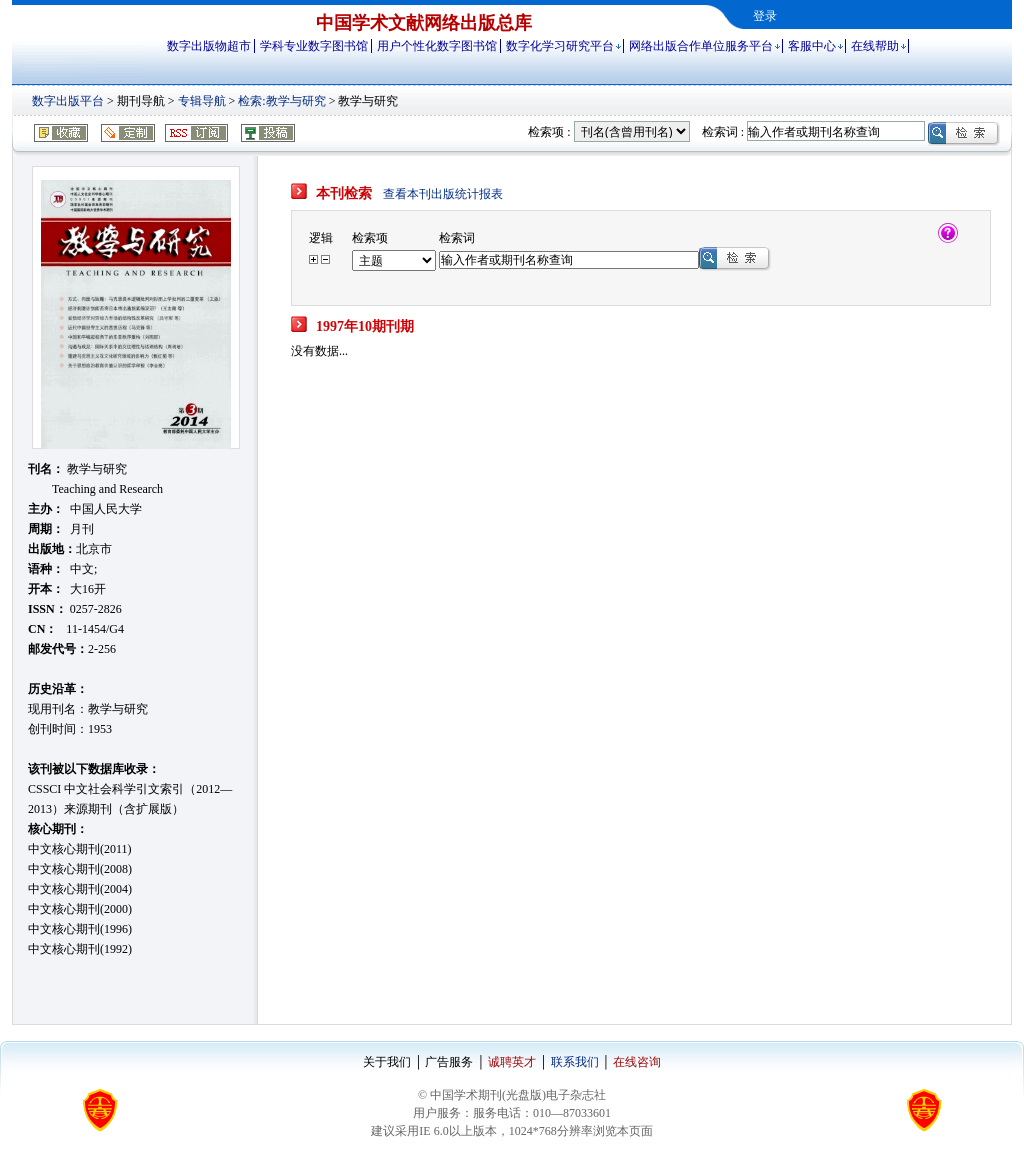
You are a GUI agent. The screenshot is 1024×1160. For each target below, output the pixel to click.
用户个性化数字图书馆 (437, 46)
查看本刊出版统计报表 (443, 194)
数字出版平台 (68, 101)
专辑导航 (202, 101)
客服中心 (812, 46)
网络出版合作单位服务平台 (701, 46)
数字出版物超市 (209, 46)
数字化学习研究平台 (560, 46)
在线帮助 (875, 46)
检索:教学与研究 (281, 101)
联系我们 (575, 1062)
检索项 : (549, 132)
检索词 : (723, 132)
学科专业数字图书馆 (314, 46)
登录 (765, 16)
